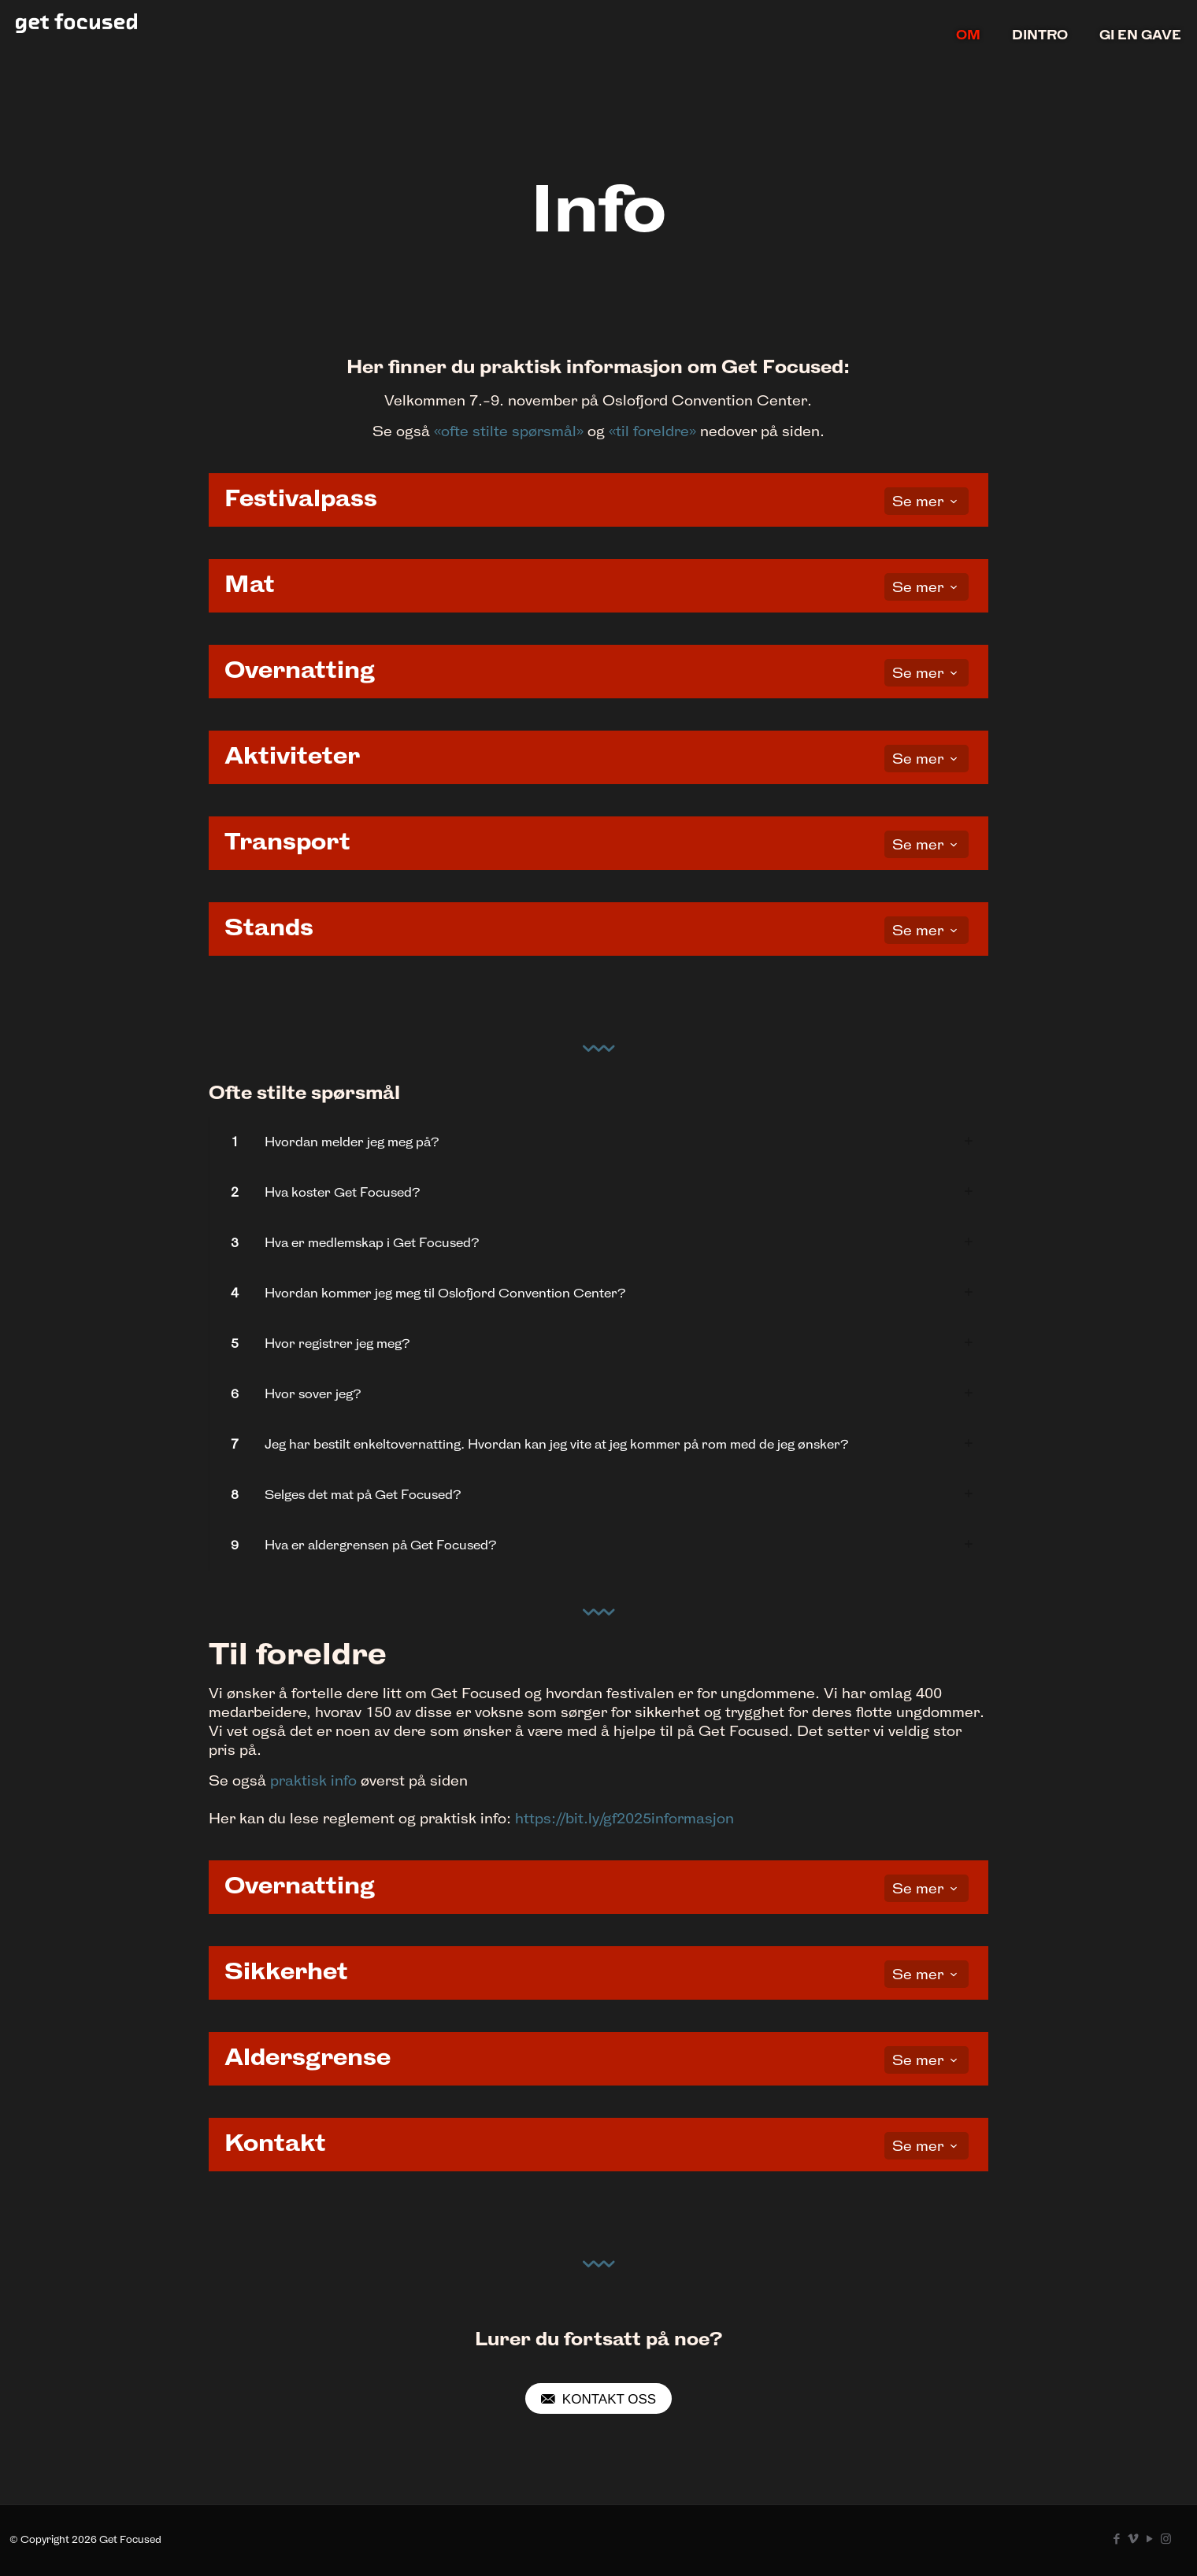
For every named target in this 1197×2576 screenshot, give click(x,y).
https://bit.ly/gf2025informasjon (624, 1818)
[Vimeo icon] (1133, 2538)
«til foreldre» (652, 431)
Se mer (926, 501)
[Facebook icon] (1116, 2538)
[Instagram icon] (1166, 2538)
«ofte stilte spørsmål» (509, 431)
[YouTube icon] (1149, 2538)
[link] (598, 1142)
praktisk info (313, 1780)
